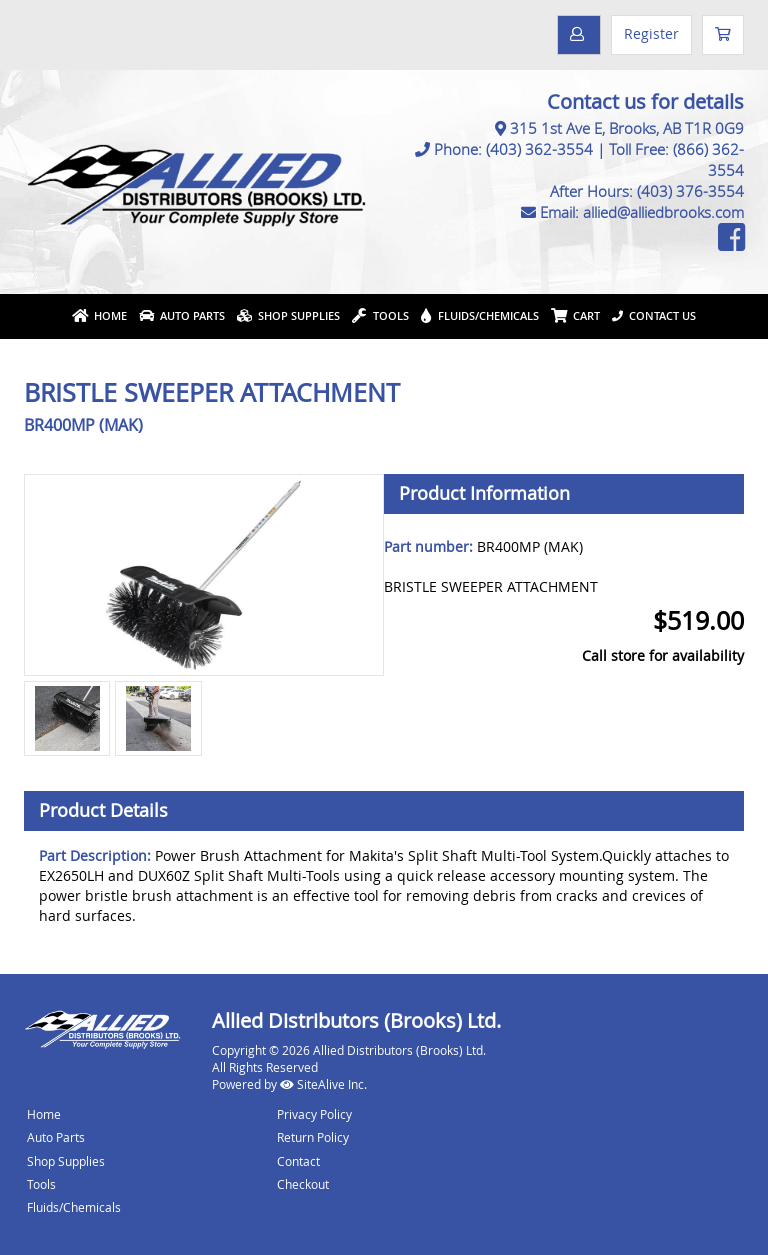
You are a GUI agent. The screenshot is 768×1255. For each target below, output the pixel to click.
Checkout (303, 1184)
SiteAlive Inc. (323, 1084)
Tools (380, 315)
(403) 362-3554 (539, 149)
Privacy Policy (314, 1114)
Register (651, 33)
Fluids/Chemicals (480, 315)
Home (99, 315)
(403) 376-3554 (690, 191)
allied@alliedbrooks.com (663, 212)
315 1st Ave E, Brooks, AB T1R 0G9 (627, 128)
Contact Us (654, 315)
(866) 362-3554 (708, 159)
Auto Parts (182, 315)
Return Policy (313, 1137)
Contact (298, 1161)
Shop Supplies (288, 315)
